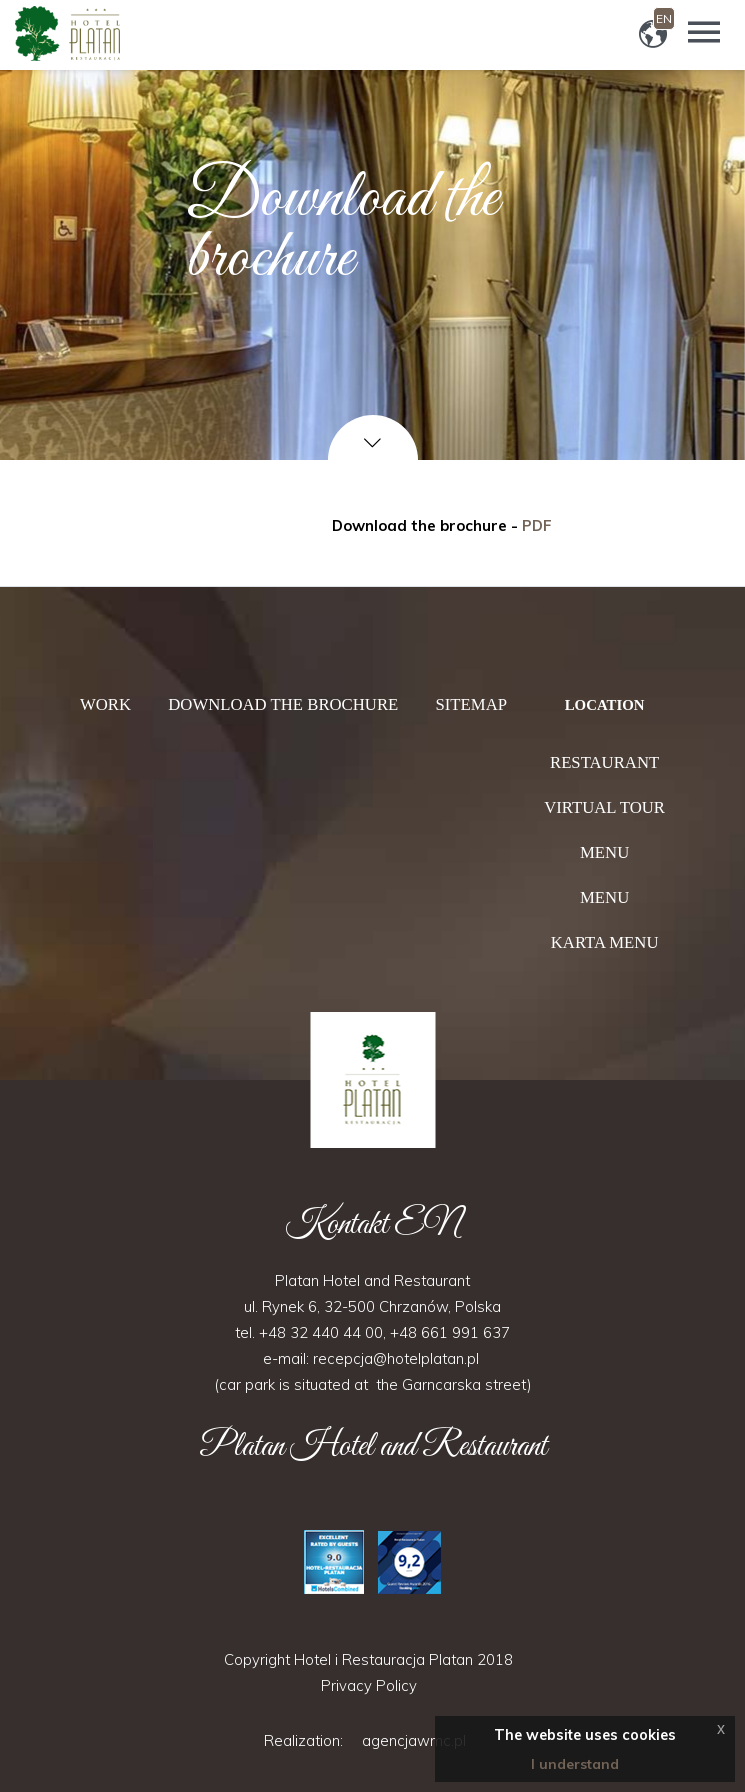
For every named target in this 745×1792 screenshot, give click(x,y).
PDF (537, 525)
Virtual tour (604, 807)
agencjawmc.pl (414, 1740)
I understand (575, 1764)
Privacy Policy (369, 1685)
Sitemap (471, 704)
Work (105, 704)
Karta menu (605, 942)
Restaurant (604, 762)
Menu (604, 852)
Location (605, 705)
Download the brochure (283, 704)
